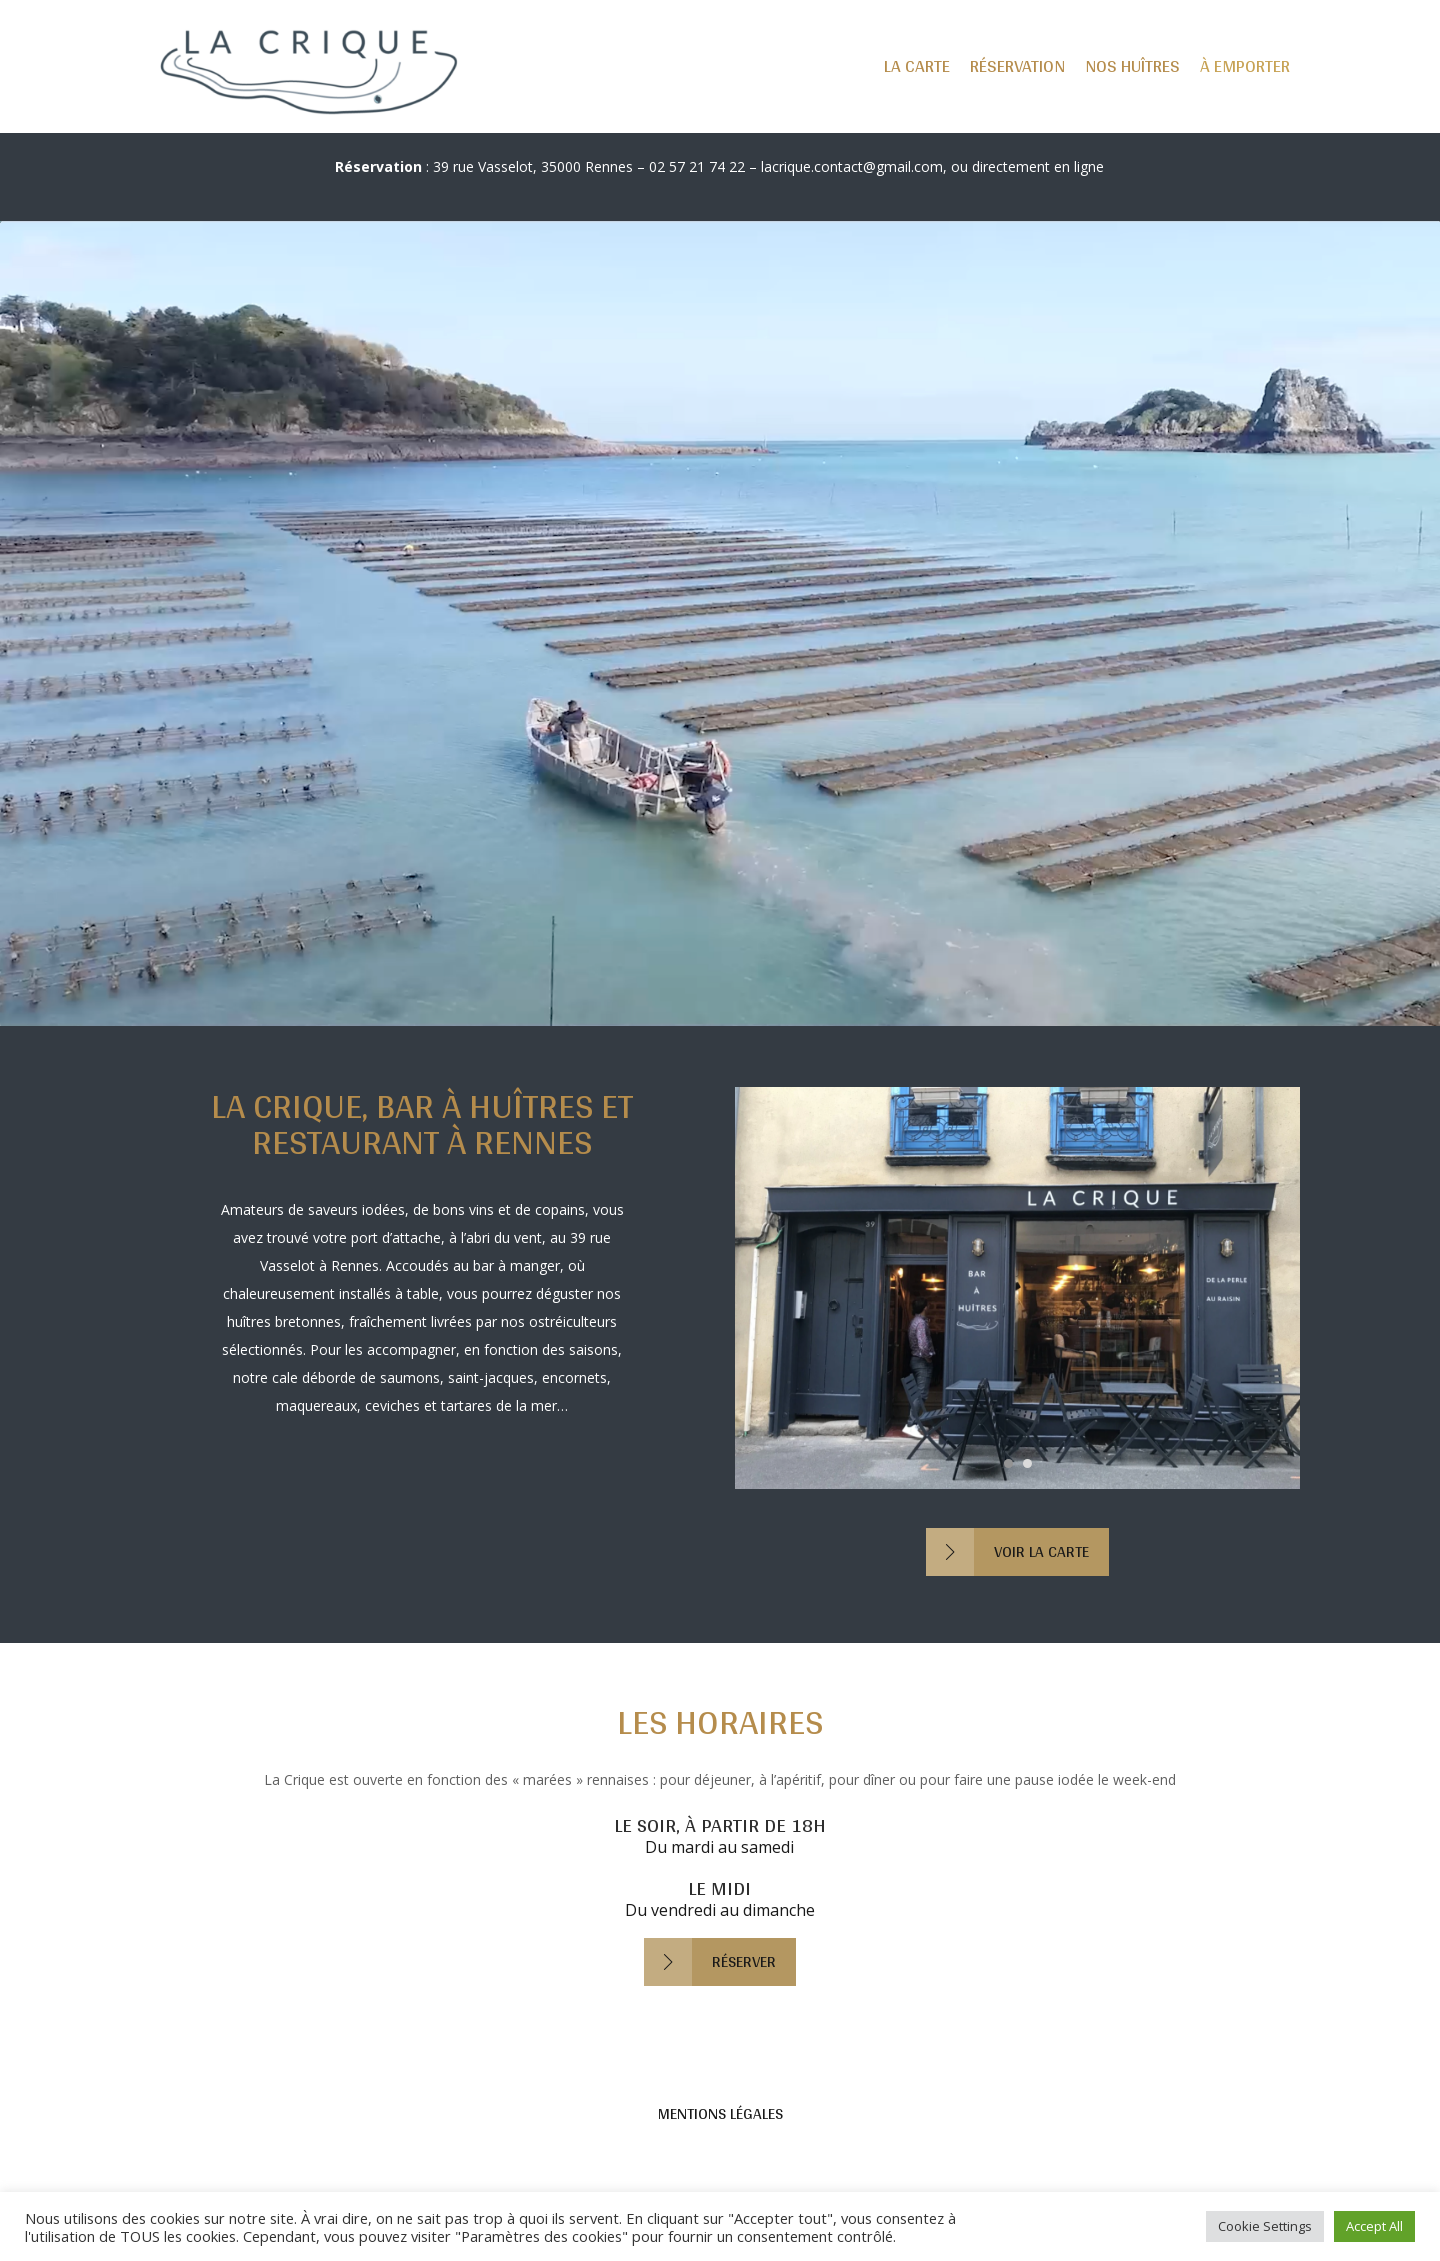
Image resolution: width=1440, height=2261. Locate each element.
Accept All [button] (1374, 2226)
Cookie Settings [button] (1265, 2226)
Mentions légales (720, 2114)
